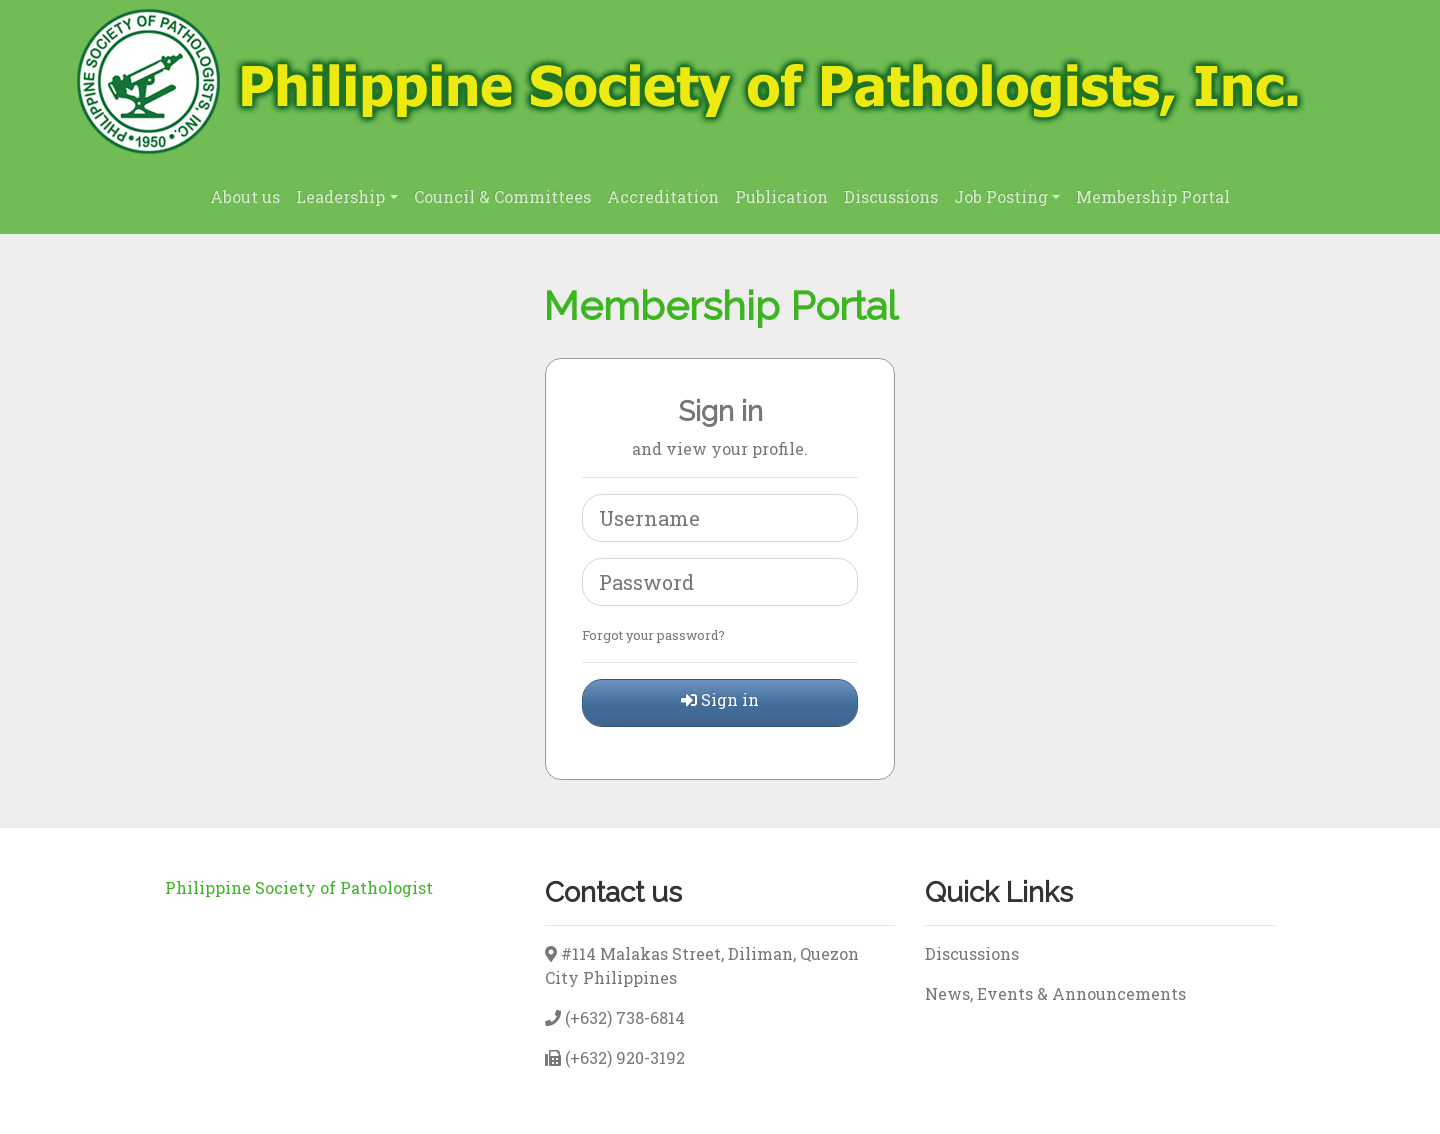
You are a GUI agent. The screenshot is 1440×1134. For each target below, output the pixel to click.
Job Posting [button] (1001, 196)
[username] (720, 518)
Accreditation (663, 196)
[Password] (720, 582)
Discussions (891, 196)
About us (245, 196)
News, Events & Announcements (1055, 993)
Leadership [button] (340, 196)
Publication (781, 196)
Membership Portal (1153, 196)
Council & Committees (502, 196)
